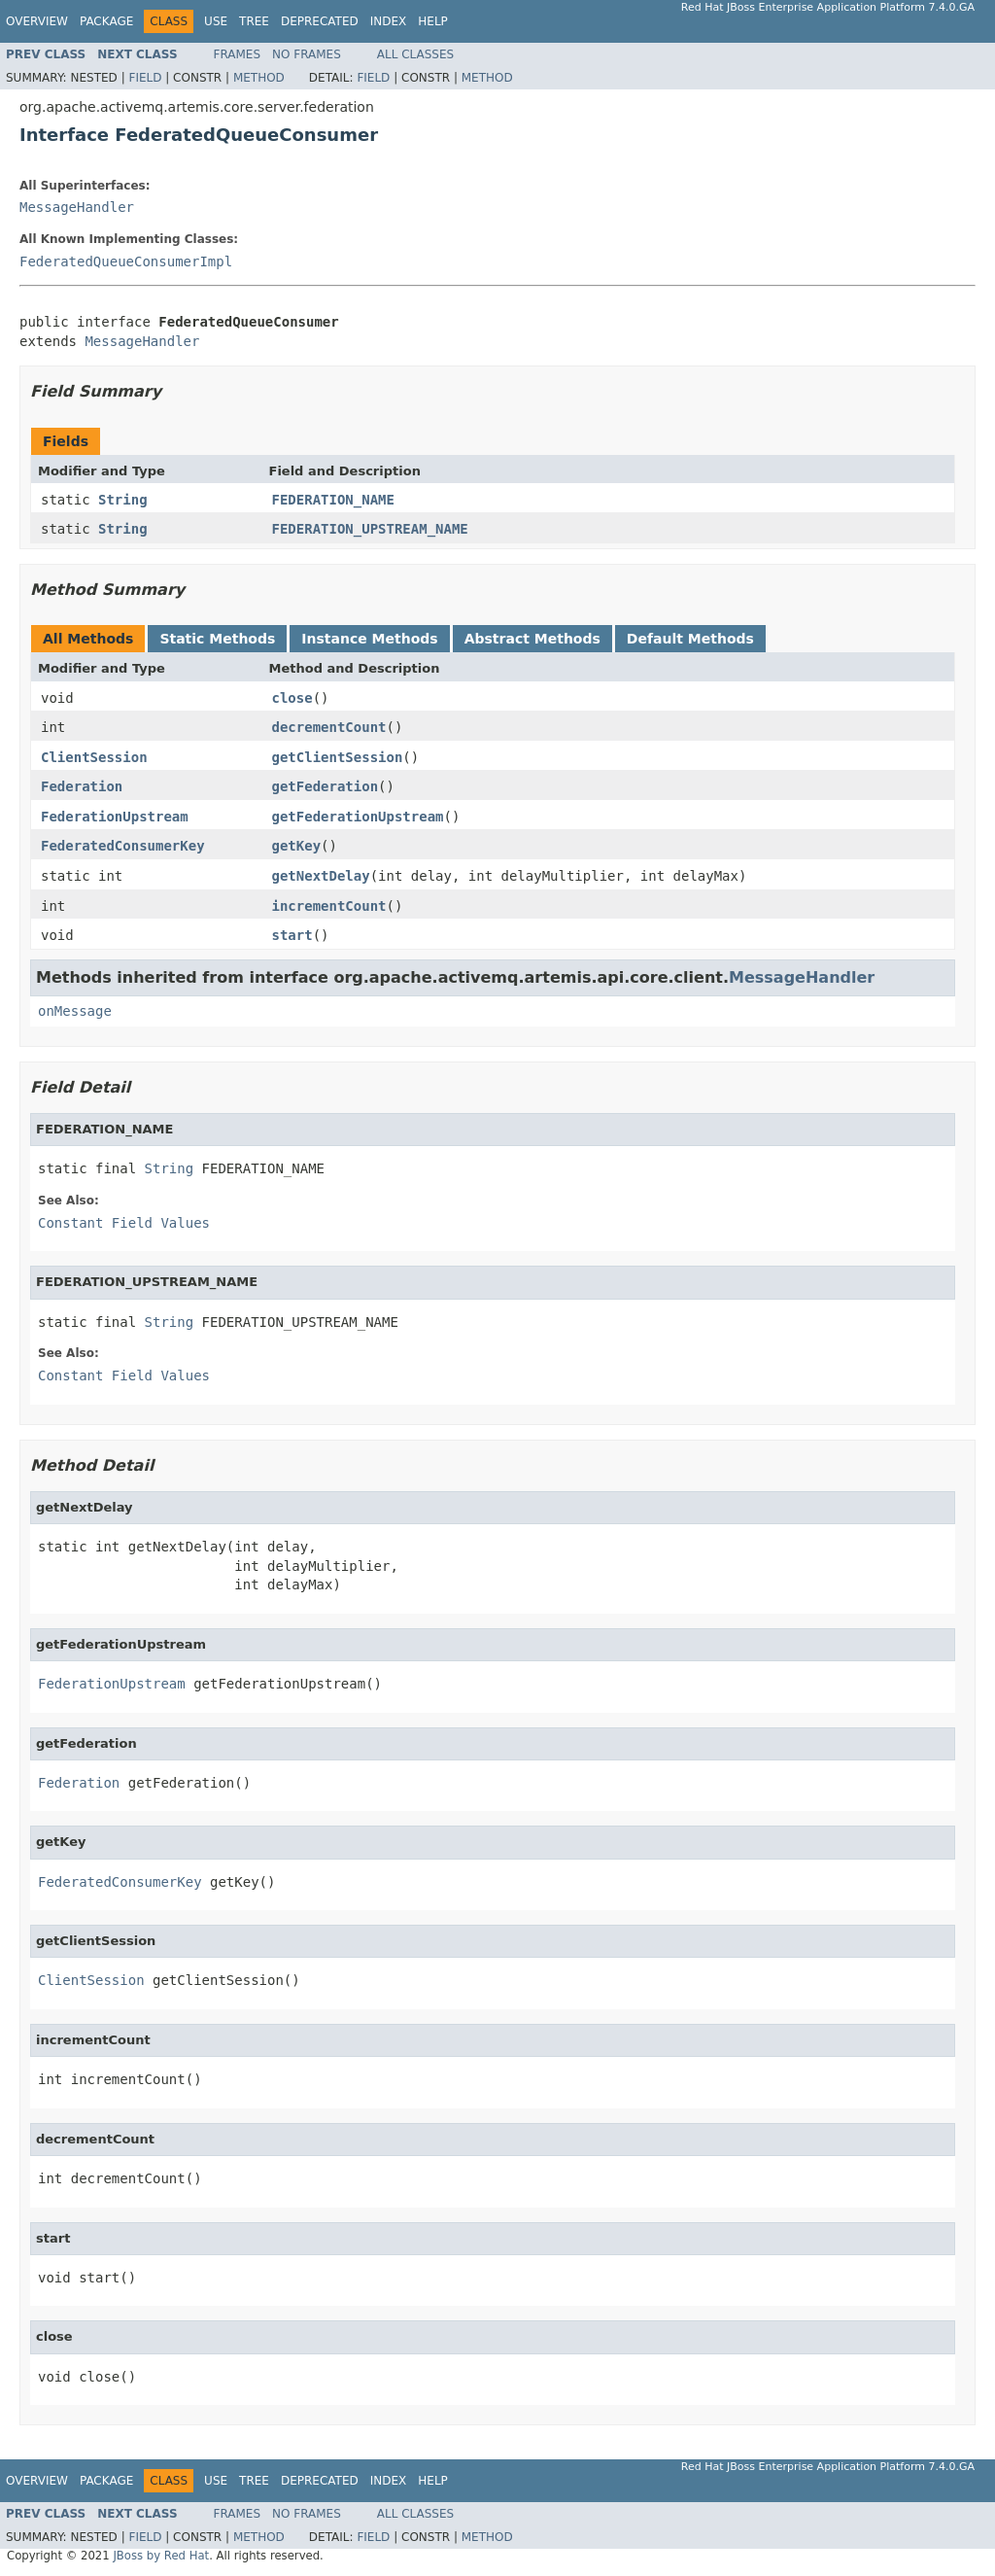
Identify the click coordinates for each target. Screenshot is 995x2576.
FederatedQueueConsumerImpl (125, 261)
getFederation (325, 786)
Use (215, 21)
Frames (237, 54)
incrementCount (329, 906)
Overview (37, 21)
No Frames (306, 54)
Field (144, 78)
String (123, 499)
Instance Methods (369, 638)
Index (388, 21)
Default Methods (690, 638)
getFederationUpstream (358, 816)
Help (433, 21)
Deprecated (320, 21)
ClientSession (94, 757)
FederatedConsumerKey (123, 845)
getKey (297, 845)
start (292, 935)
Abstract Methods (532, 638)
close (292, 698)
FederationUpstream (115, 816)
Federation (81, 786)
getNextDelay (321, 876)
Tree (254, 21)
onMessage (75, 1011)
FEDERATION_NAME (333, 499)
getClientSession (337, 757)
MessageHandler (76, 207)
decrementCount (329, 727)
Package (106, 21)
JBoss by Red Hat (161, 2555)
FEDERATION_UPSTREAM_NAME (370, 529)
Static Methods (217, 638)
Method (259, 78)
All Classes (415, 54)
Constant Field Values (124, 1223)
